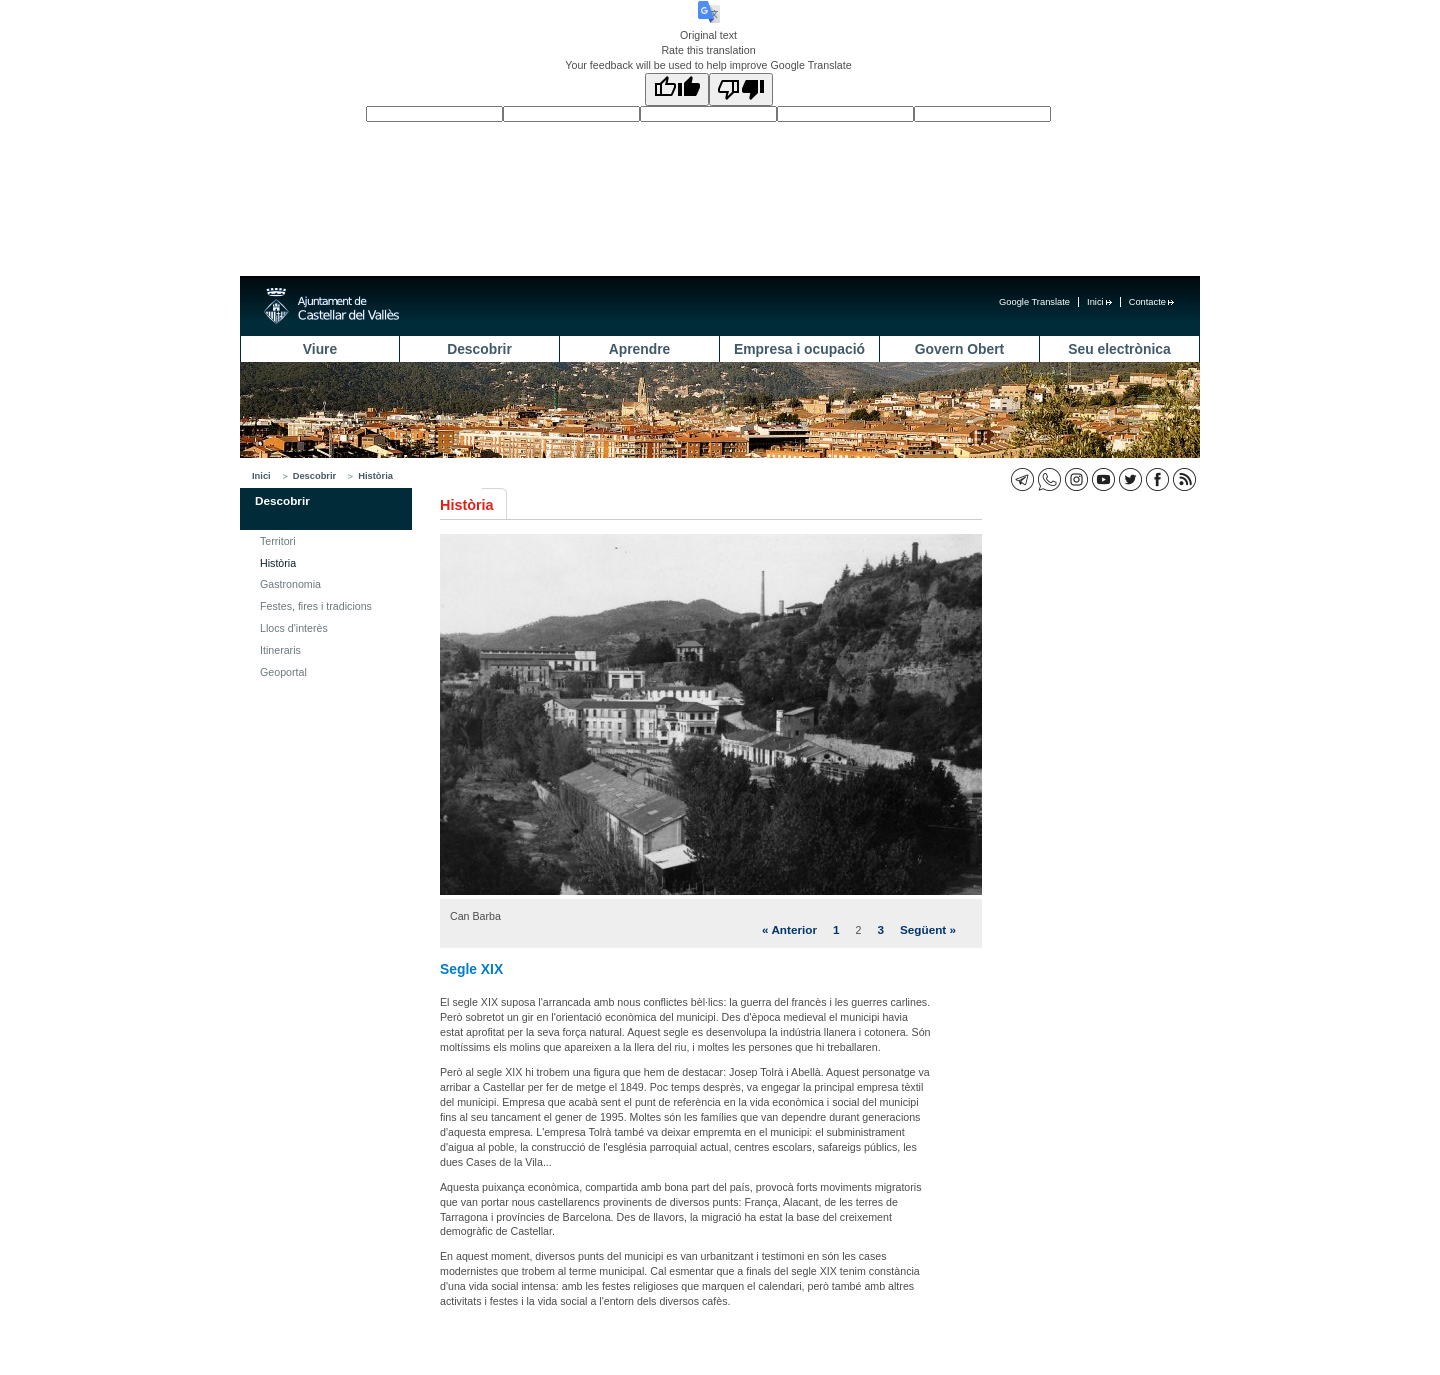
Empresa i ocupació (799, 349)
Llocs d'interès (294, 628)
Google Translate (1034, 302)
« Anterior (789, 929)
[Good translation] (677, 89)
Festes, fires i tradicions (316, 606)
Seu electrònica (1119, 349)
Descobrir (479, 349)
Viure (320, 349)
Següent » (928, 929)
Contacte (1151, 302)
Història (375, 476)
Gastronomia (290, 584)
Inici (1099, 302)
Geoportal (283, 672)
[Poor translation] (741, 89)
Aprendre (640, 349)
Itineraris (280, 650)
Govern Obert (959, 349)
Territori (278, 541)
